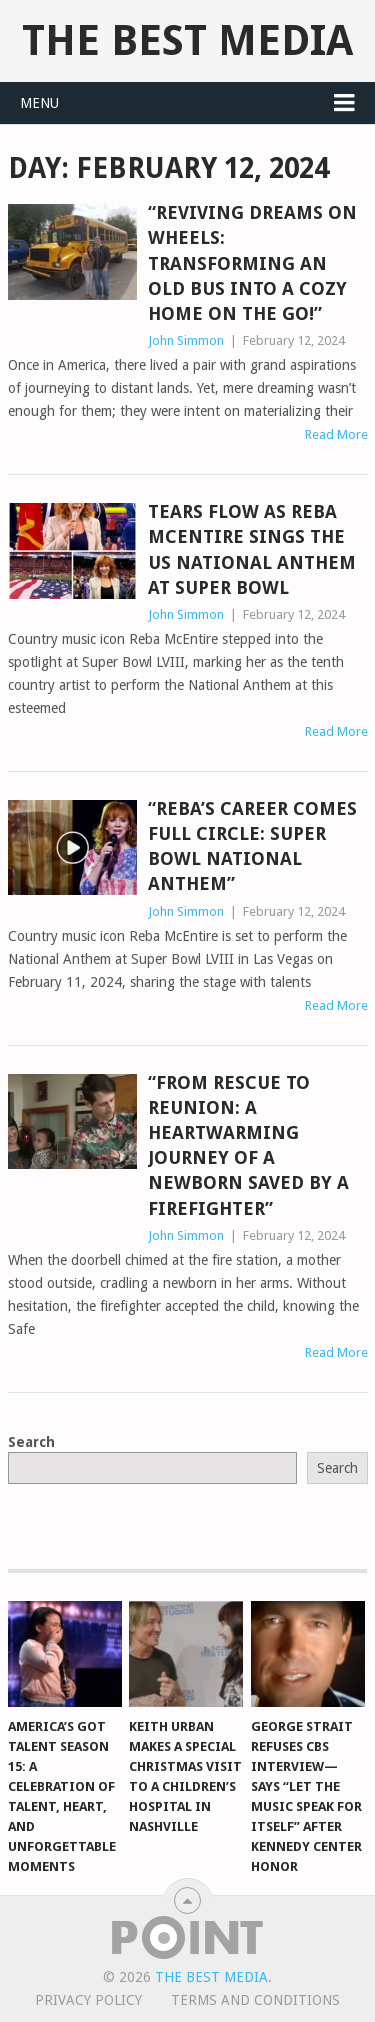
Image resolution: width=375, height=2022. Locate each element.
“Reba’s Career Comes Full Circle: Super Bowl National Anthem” (252, 846)
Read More (336, 434)
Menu (39, 103)
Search (31, 1442)
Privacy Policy (88, 2000)
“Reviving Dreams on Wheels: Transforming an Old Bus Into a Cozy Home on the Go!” (252, 263)
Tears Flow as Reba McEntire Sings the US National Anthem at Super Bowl (252, 549)
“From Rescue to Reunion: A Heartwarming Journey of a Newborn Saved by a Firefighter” (248, 1145)
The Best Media (187, 40)
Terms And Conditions (255, 2000)
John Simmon (186, 340)
